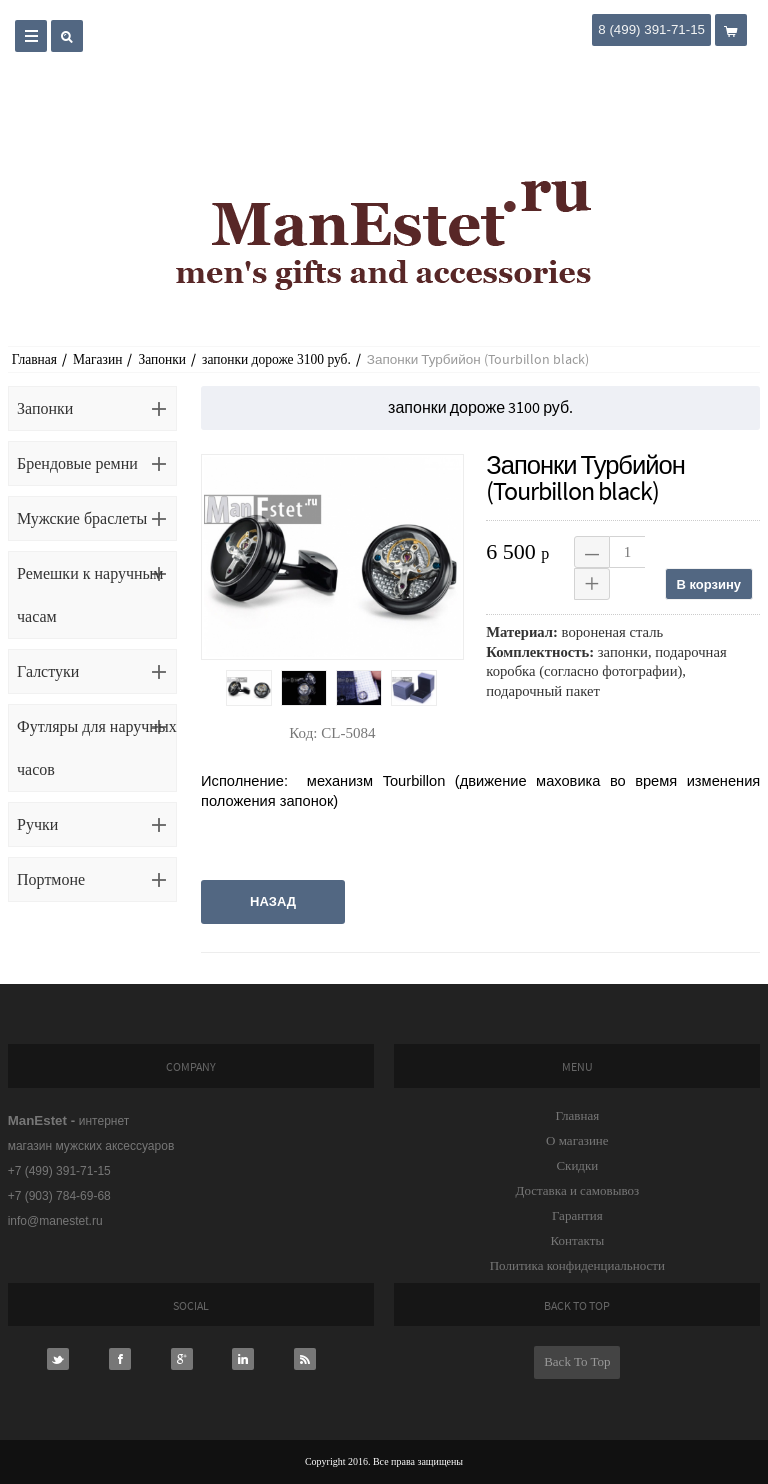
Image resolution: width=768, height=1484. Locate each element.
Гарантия (577, 1215)
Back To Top (577, 1361)
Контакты (578, 1240)
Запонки (162, 359)
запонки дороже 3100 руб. (276, 359)
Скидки (577, 1165)
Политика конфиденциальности (577, 1265)
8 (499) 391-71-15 (651, 29)
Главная (34, 359)
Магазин (97, 359)
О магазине (577, 1140)
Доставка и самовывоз (578, 1190)
